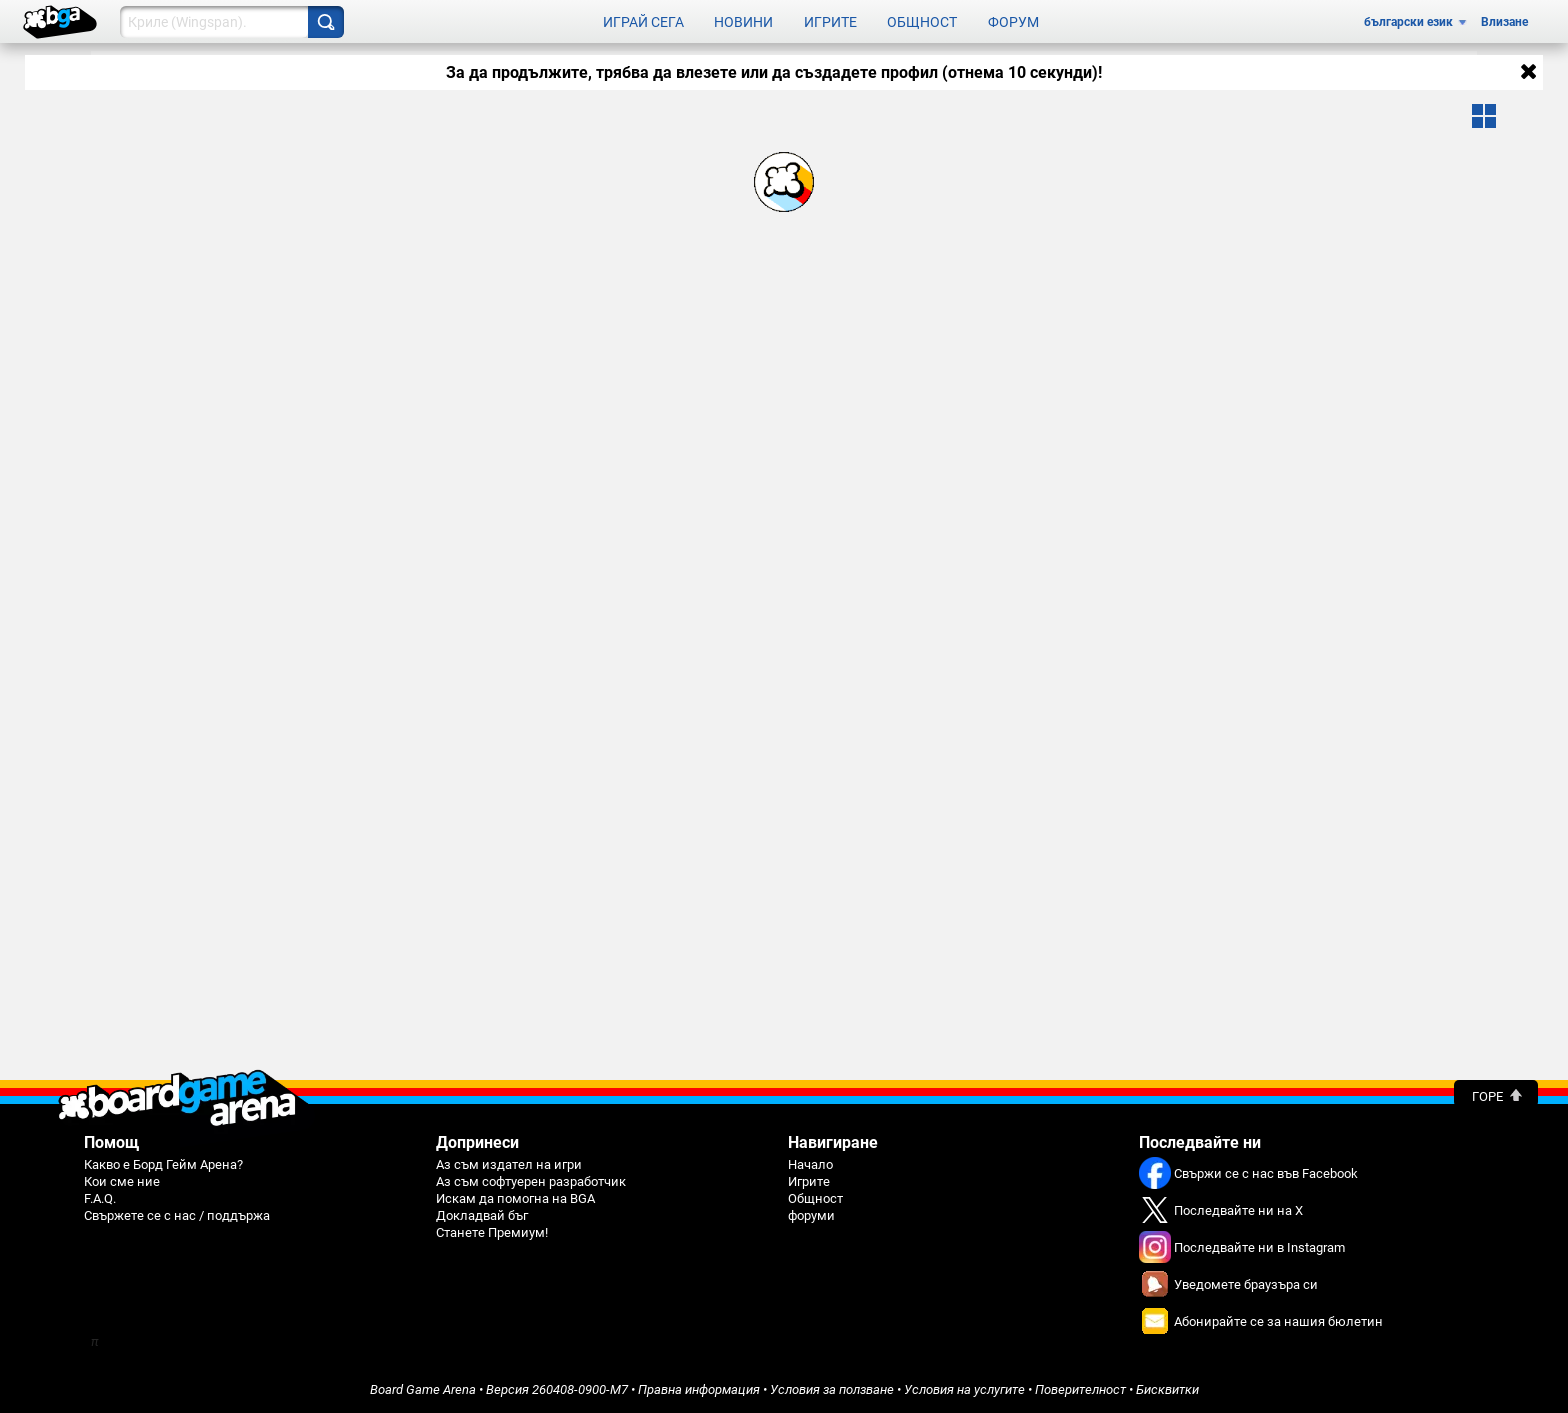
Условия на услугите (964, 1389)
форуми (811, 1215)
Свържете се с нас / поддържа (177, 1215)
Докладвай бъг (482, 1215)
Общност (922, 22)
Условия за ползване (832, 1389)
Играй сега (643, 22)
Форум (1013, 22)
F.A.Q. (100, 1198)
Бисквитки (1167, 1389)
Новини (743, 22)
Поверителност (1080, 1389)
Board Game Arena (423, 1389)
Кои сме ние (122, 1181)
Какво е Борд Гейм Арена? (163, 1164)
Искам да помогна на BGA (515, 1198)
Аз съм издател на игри (509, 1164)
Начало (810, 1164)
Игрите (830, 22)
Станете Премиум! (492, 1232)
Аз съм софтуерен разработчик (531, 1181)
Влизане (1504, 22)
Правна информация (699, 1389)
